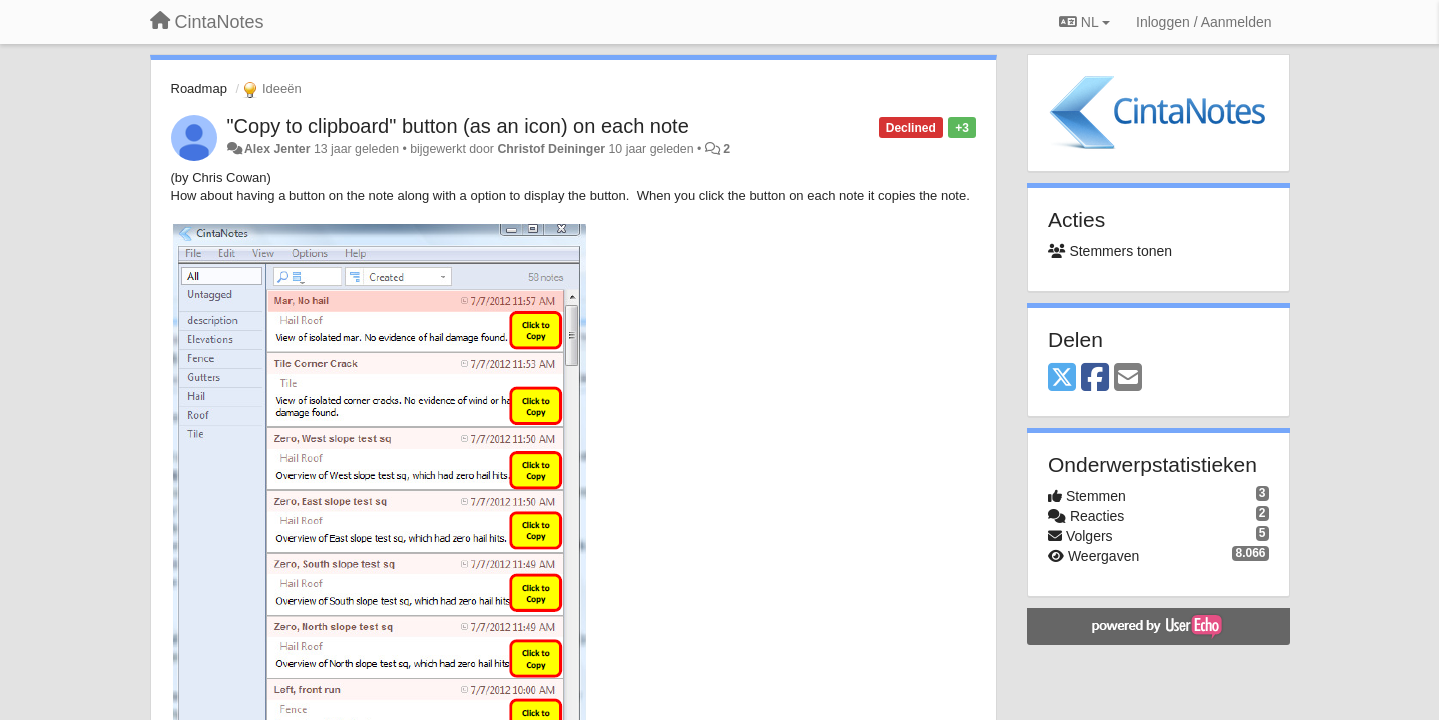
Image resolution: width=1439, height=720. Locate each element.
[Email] (1128, 378)
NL (1084, 22)
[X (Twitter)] (1062, 378)
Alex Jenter (277, 149)
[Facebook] (1095, 378)
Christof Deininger (551, 149)
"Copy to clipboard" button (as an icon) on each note (458, 126)
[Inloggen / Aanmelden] (1203, 22)
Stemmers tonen (1110, 251)
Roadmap (199, 88)
